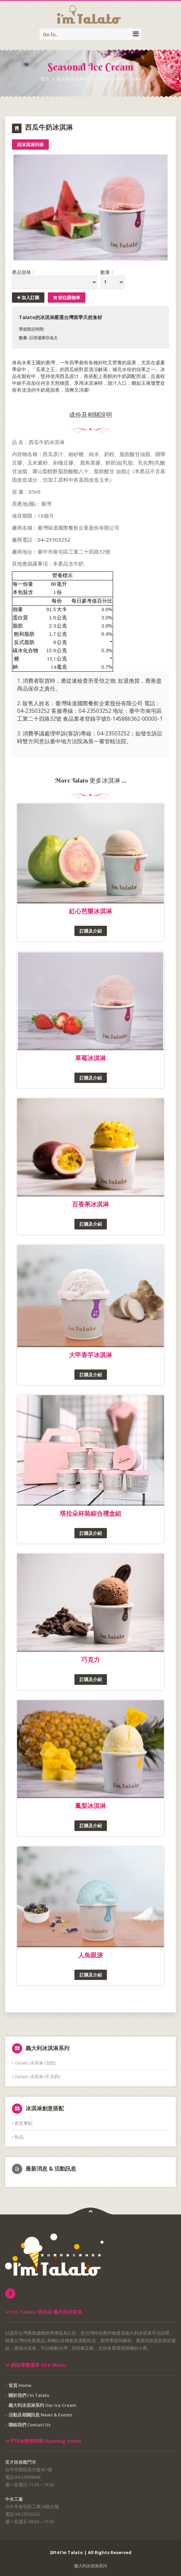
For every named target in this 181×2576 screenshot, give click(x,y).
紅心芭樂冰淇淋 (90, 911)
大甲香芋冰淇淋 (90, 1355)
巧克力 (90, 1659)
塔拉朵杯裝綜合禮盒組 (90, 1513)
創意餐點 (22, 2123)
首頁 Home (20, 2385)
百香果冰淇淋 (90, 1204)
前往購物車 (66, 297)
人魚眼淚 (90, 1955)
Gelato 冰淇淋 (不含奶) (36, 2076)
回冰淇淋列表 (30, 144)
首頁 (44, 79)
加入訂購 (28, 297)
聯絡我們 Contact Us (30, 2425)
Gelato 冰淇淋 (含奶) (33, 2063)
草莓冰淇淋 (90, 1058)
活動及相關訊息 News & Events (40, 2415)
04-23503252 (54, 539)
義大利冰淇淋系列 (74, 79)
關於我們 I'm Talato (29, 2395)
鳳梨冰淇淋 (90, 1806)
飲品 (18, 2137)
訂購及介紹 (91, 931)
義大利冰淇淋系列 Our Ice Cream (42, 2405)
